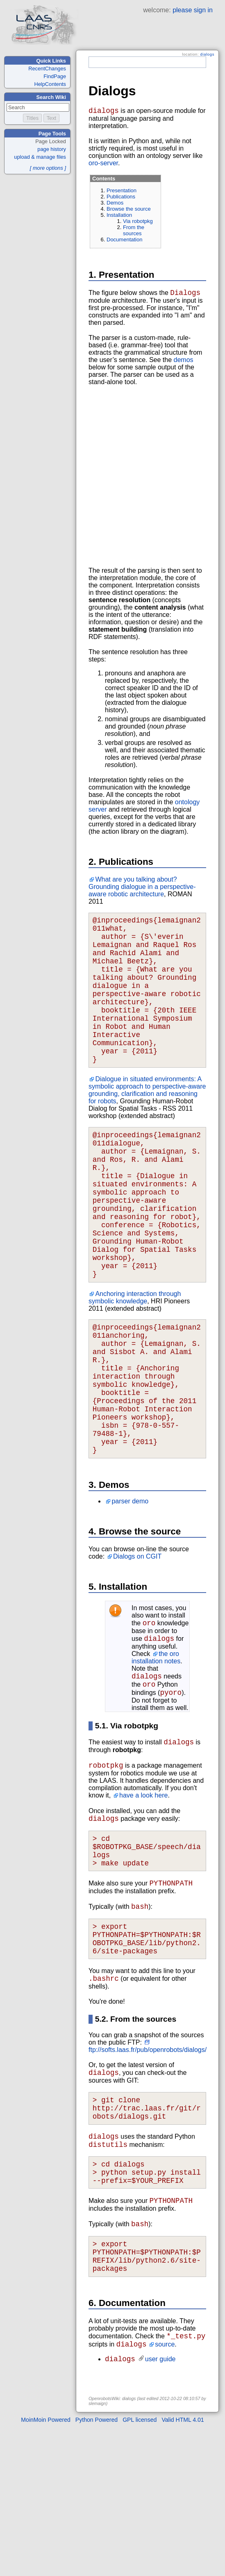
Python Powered (96, 2568)
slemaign (97, 2552)
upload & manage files (40, 157)
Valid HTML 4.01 (182, 2568)
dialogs (207, 54)
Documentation (124, 241)
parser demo (129, 1589)
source (165, 2491)
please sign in (193, 10)
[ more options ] (48, 168)
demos (183, 363)
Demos (115, 204)
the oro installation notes (156, 1749)
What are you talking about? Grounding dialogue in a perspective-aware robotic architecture (142, 890)
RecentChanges (47, 68)
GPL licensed (140, 2568)
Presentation (121, 192)
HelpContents (50, 84)
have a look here (143, 1895)
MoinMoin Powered (45, 2568)
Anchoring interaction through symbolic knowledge (135, 1359)
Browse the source (129, 210)
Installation (119, 217)
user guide (160, 2507)
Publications (121, 198)
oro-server (103, 164)
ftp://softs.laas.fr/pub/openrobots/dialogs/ (148, 2169)
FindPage (54, 76)
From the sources (133, 232)
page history (51, 149)
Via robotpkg (138, 223)
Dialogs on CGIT (137, 1644)
